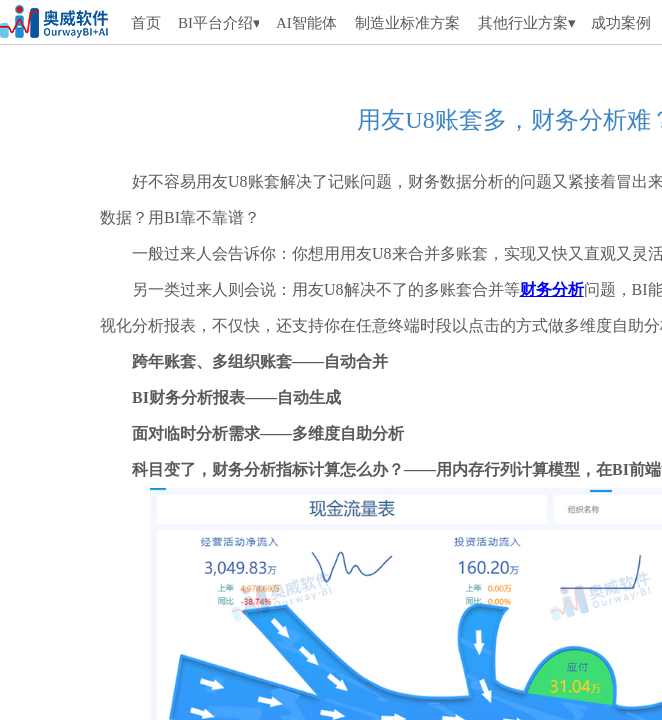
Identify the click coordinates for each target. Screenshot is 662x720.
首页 (146, 23)
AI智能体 (306, 23)
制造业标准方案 (407, 23)
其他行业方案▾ (527, 23)
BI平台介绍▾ (218, 23)
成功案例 (621, 23)
